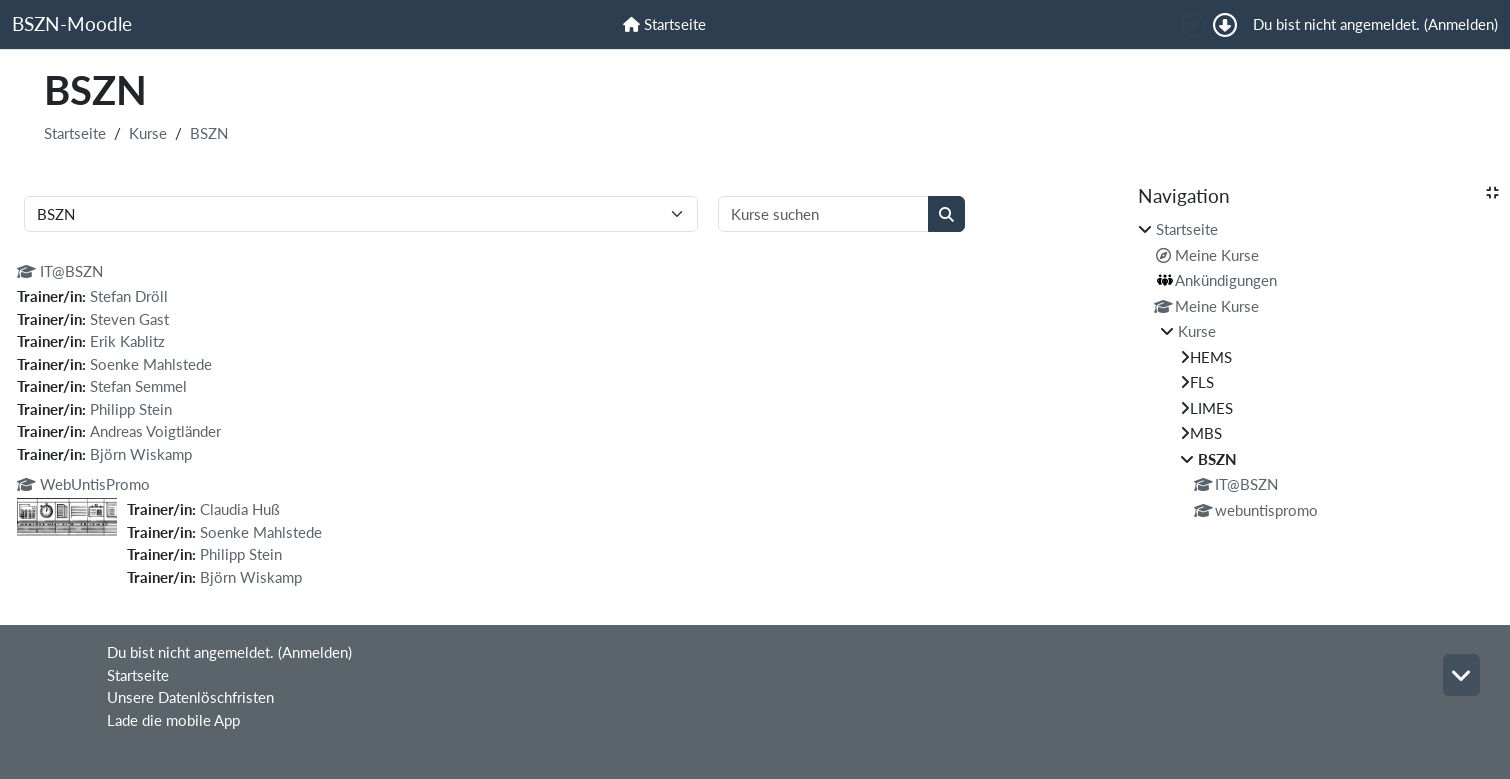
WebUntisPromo (83, 484)
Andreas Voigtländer (155, 431)
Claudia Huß (240, 509)
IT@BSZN (60, 271)
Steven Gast (129, 319)
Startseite (75, 133)
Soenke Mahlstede (151, 364)
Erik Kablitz (127, 341)
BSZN (209, 133)
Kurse (148, 133)
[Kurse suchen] (824, 214)
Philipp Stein (131, 409)
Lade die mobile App (173, 720)
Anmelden (1461, 24)
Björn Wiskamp (141, 454)
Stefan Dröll (129, 296)
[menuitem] (664, 24)
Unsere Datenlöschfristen (190, 697)
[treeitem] (1318, 369)
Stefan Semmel (138, 386)
